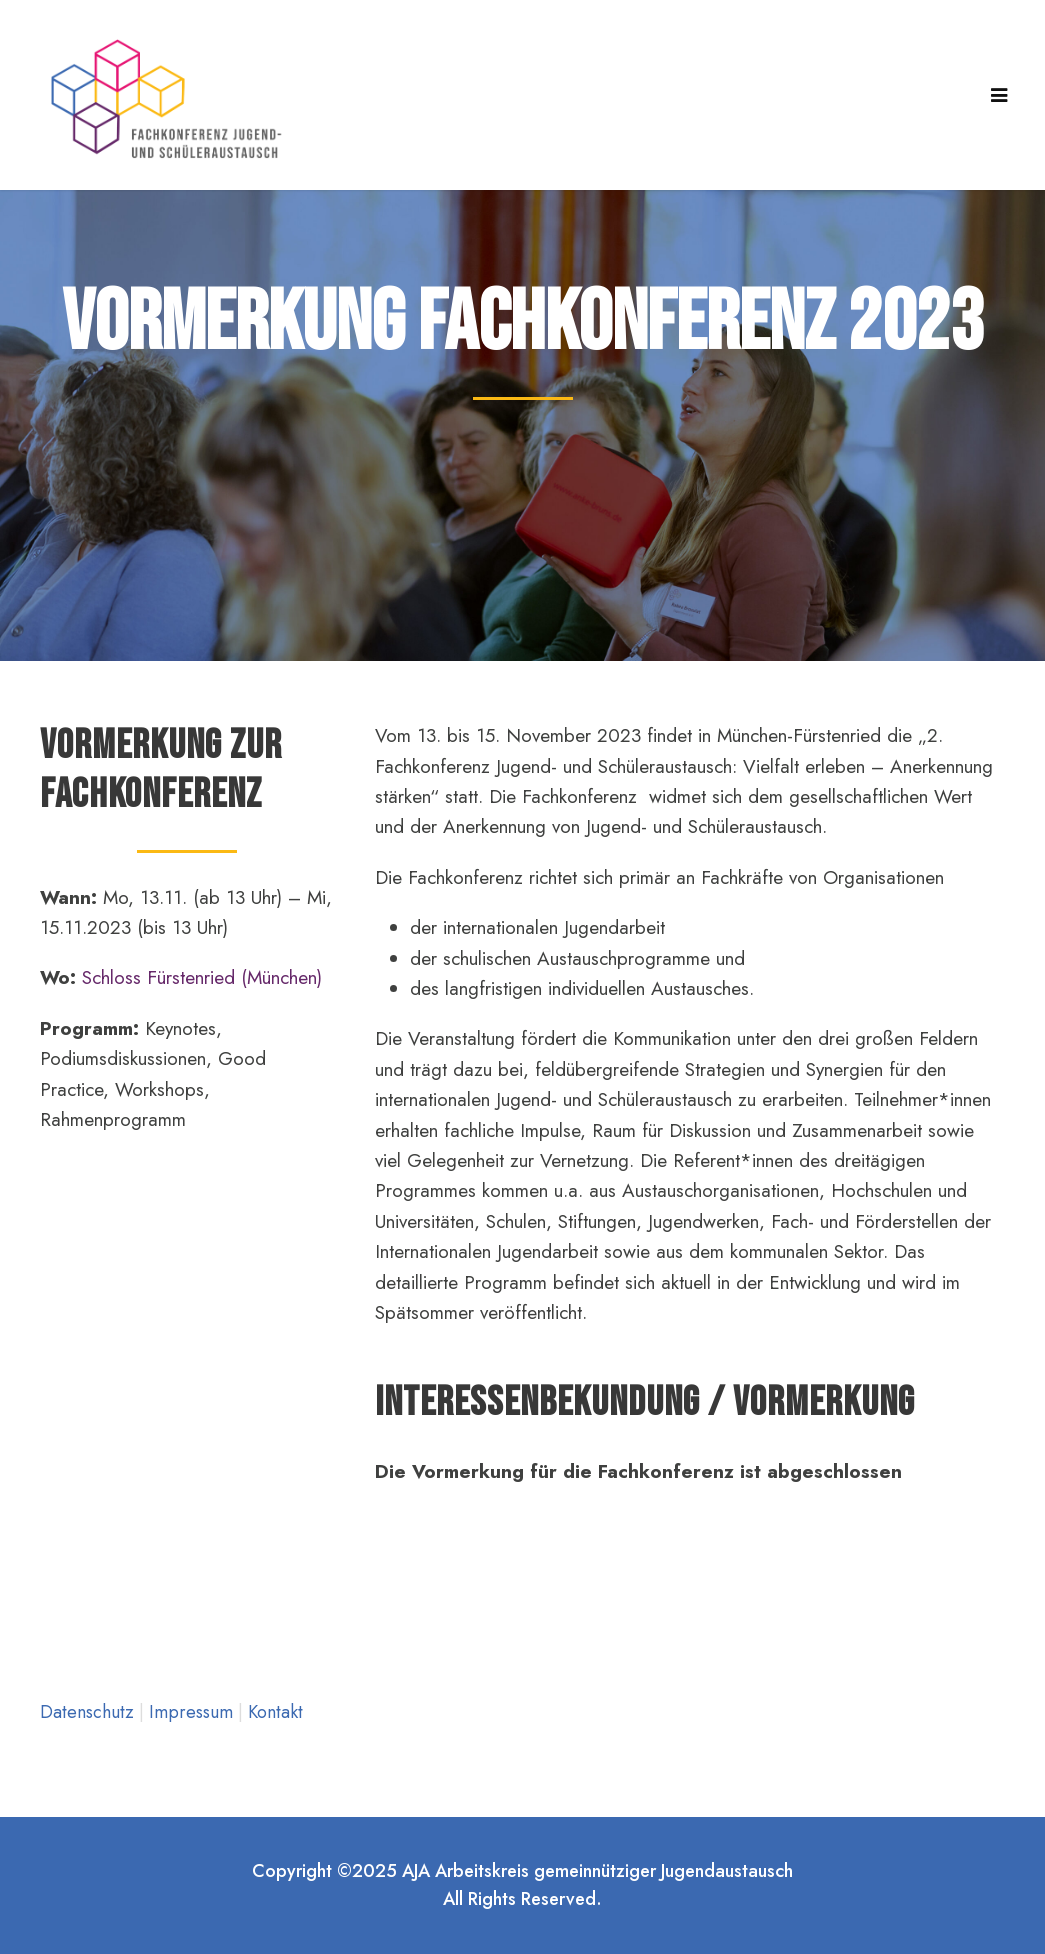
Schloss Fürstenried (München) (202, 977)
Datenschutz (89, 1712)
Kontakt (275, 1712)
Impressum (193, 1712)
